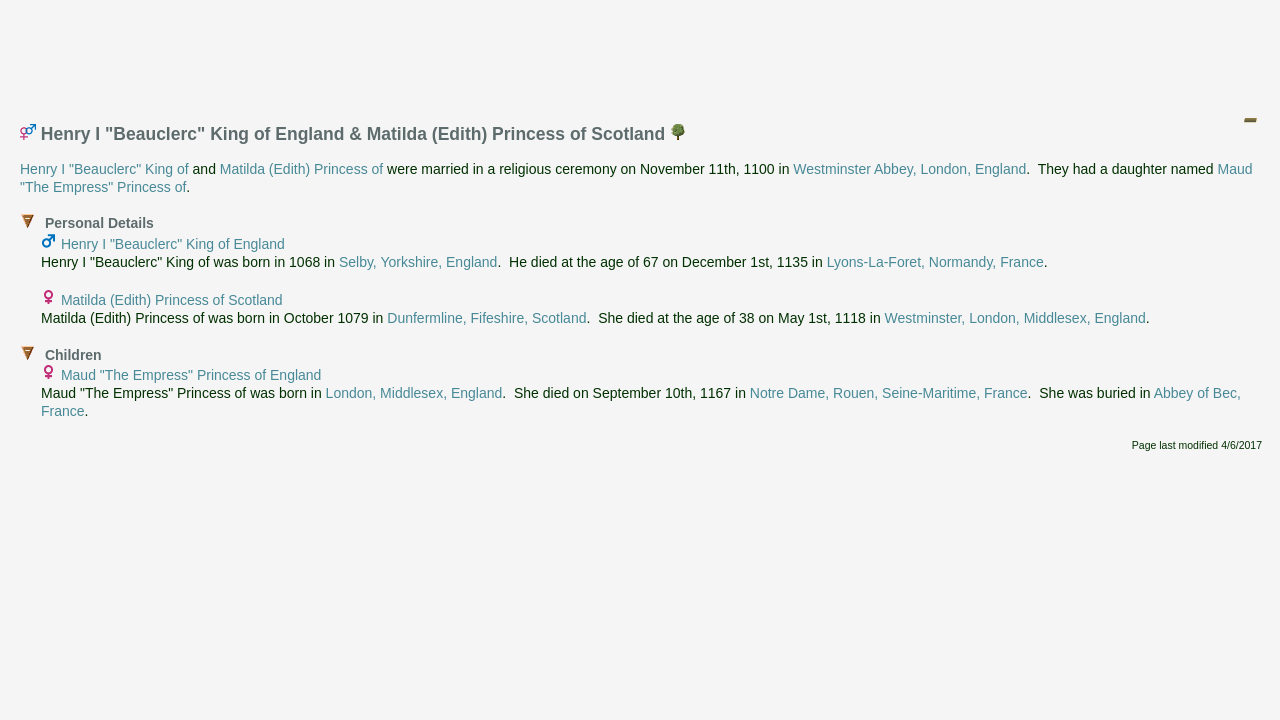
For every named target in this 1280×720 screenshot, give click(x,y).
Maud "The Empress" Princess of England (191, 375)
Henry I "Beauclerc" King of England (173, 244)
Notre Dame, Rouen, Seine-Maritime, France (889, 393)
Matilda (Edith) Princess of (301, 169)
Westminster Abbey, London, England (909, 169)
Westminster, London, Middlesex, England (1015, 318)
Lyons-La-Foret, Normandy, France (935, 262)
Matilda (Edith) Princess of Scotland (172, 300)
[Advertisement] (641, 53)
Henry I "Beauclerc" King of (104, 169)
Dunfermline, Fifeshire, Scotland (486, 318)
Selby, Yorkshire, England (418, 262)
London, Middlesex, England (414, 393)
